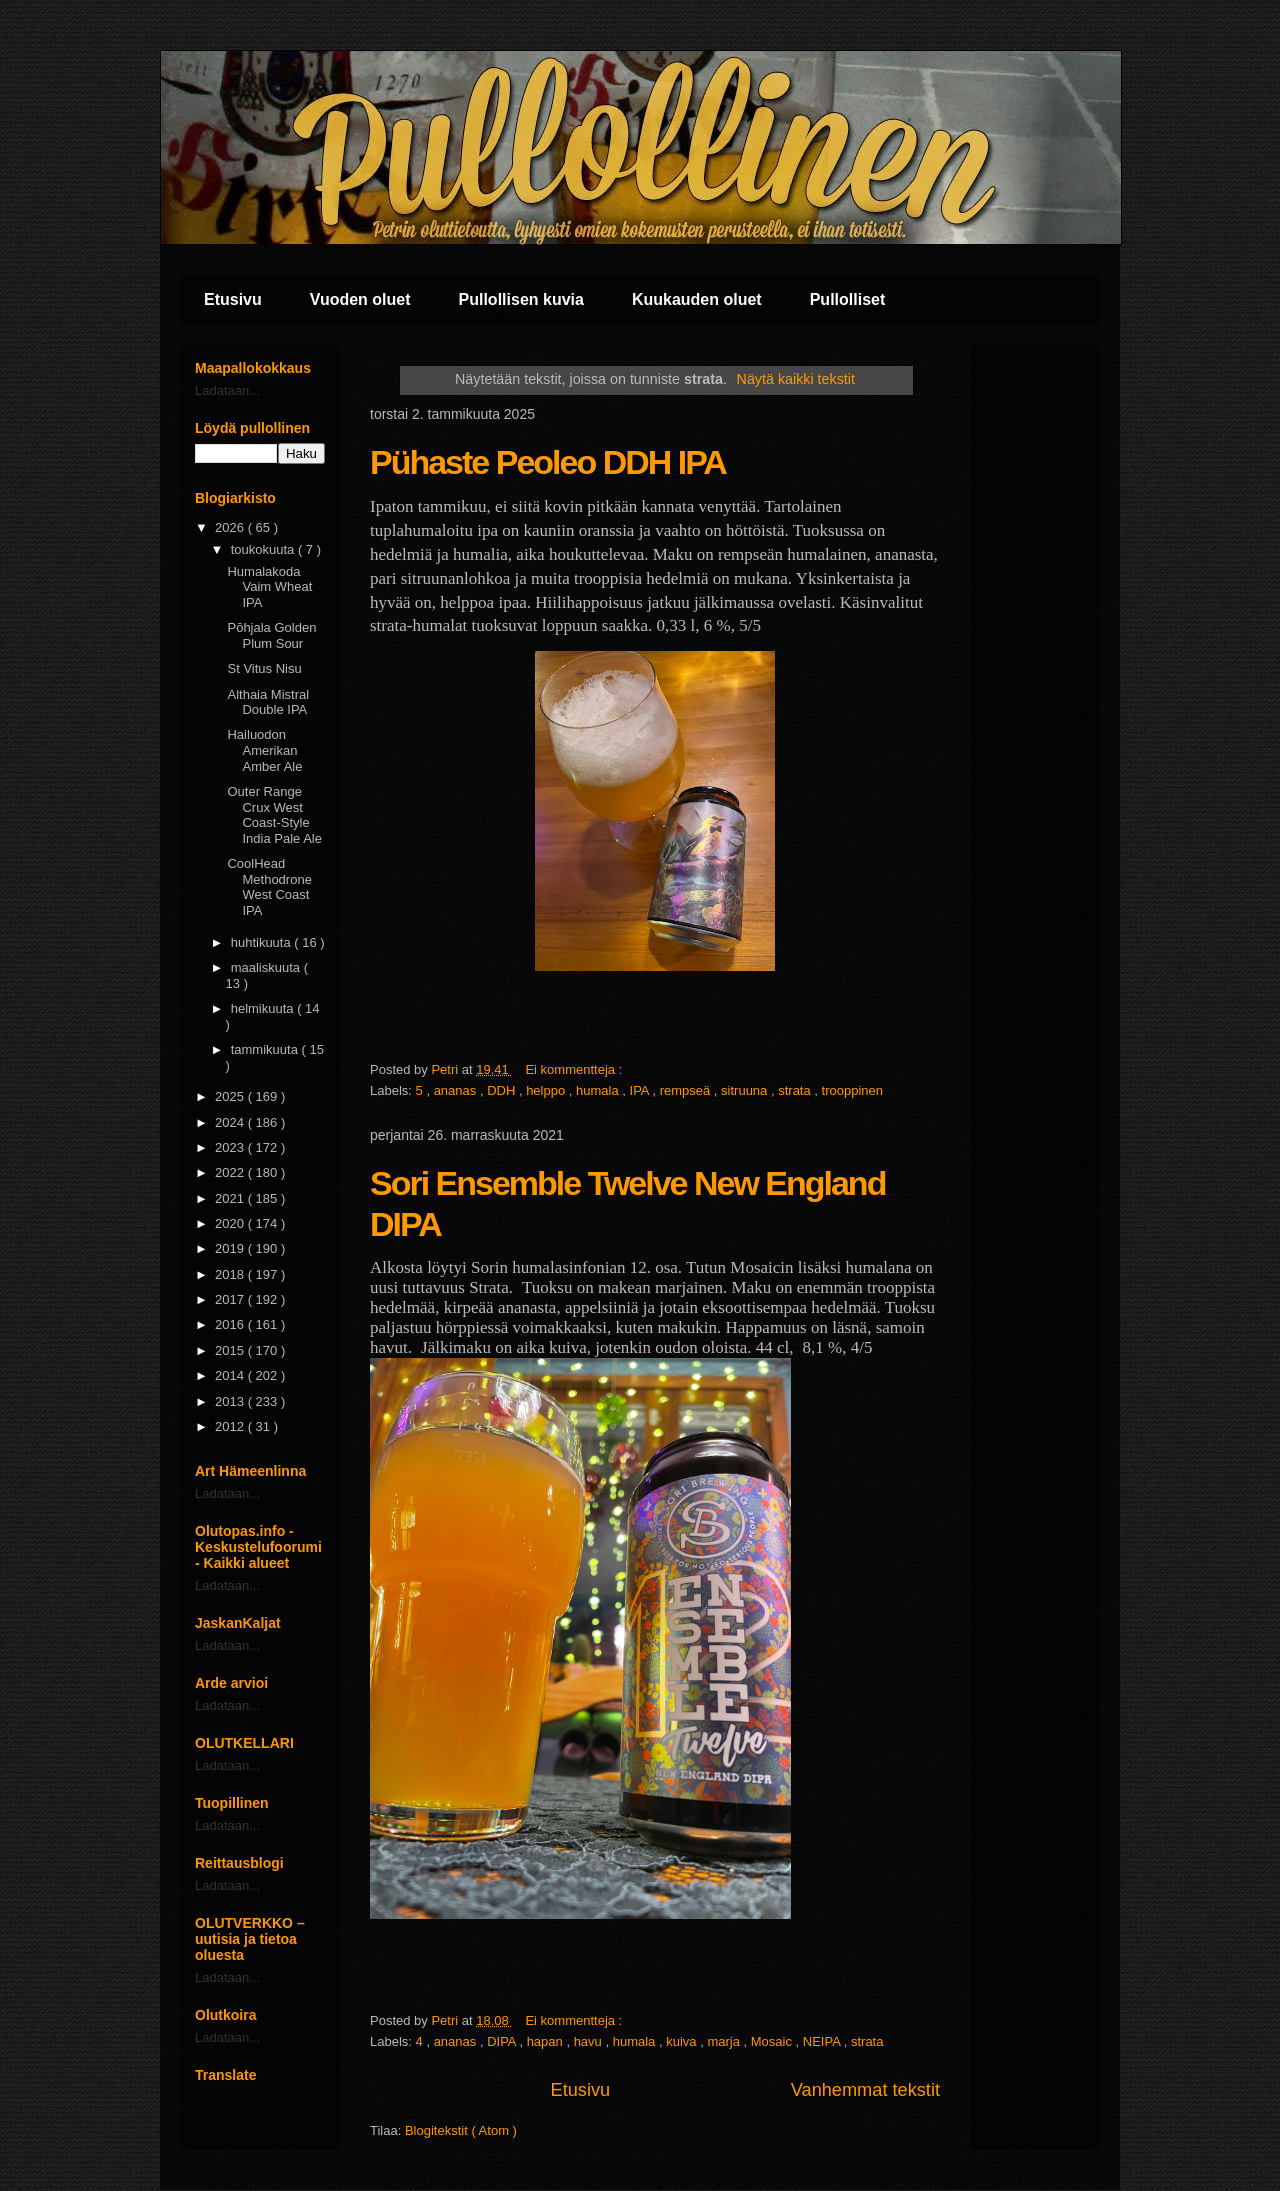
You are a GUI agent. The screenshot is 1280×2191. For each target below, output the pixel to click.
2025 (231, 1096)
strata (796, 1090)
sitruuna (746, 1090)
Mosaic (773, 2041)
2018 (231, 1274)
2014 (231, 1375)
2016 (231, 1324)
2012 (231, 1426)
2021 (231, 1198)
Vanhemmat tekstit (865, 2090)
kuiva (683, 2041)
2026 (231, 527)
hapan (547, 2041)
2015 (231, 1350)
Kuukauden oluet (697, 299)
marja (725, 2041)
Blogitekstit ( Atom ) (461, 2130)
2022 (231, 1172)
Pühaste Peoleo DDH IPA (548, 462)
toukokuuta (264, 549)
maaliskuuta (267, 967)
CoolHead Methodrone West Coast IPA (269, 887)
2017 (231, 1299)
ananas (457, 1090)
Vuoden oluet (360, 299)
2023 (231, 1147)
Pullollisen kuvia (521, 299)
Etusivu (233, 299)
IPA (641, 1090)
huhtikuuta (263, 942)
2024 (231, 1122)
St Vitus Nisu (264, 668)
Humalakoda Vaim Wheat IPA (269, 587)
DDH (503, 1090)
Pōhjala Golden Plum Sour (271, 635)
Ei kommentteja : (575, 1069)
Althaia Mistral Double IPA (268, 702)
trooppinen (852, 1090)
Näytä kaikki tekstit (796, 379)
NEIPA (823, 2041)
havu (590, 2041)
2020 (231, 1223)
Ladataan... (227, 390)
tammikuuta (266, 1049)
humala (599, 1090)
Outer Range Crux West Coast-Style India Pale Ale (274, 815)
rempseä (687, 1090)
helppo (547, 1090)
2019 (231, 1248)
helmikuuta (264, 1008)
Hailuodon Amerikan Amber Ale (264, 750)
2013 (231, 1401)
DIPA (503, 2041)
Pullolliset (848, 299)
